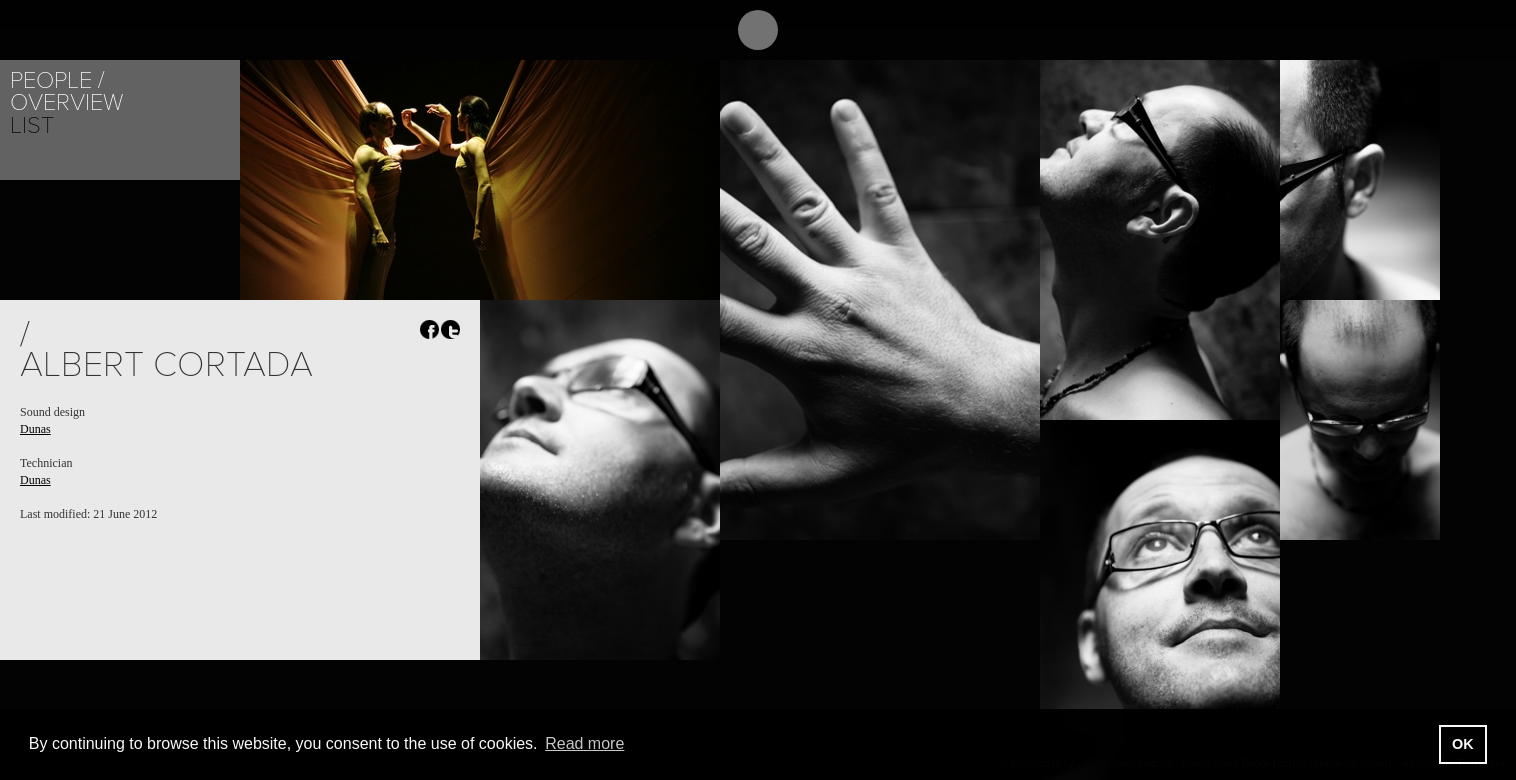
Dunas (35, 429)
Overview (66, 102)
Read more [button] (584, 743)
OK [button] (1463, 744)
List (32, 125)
